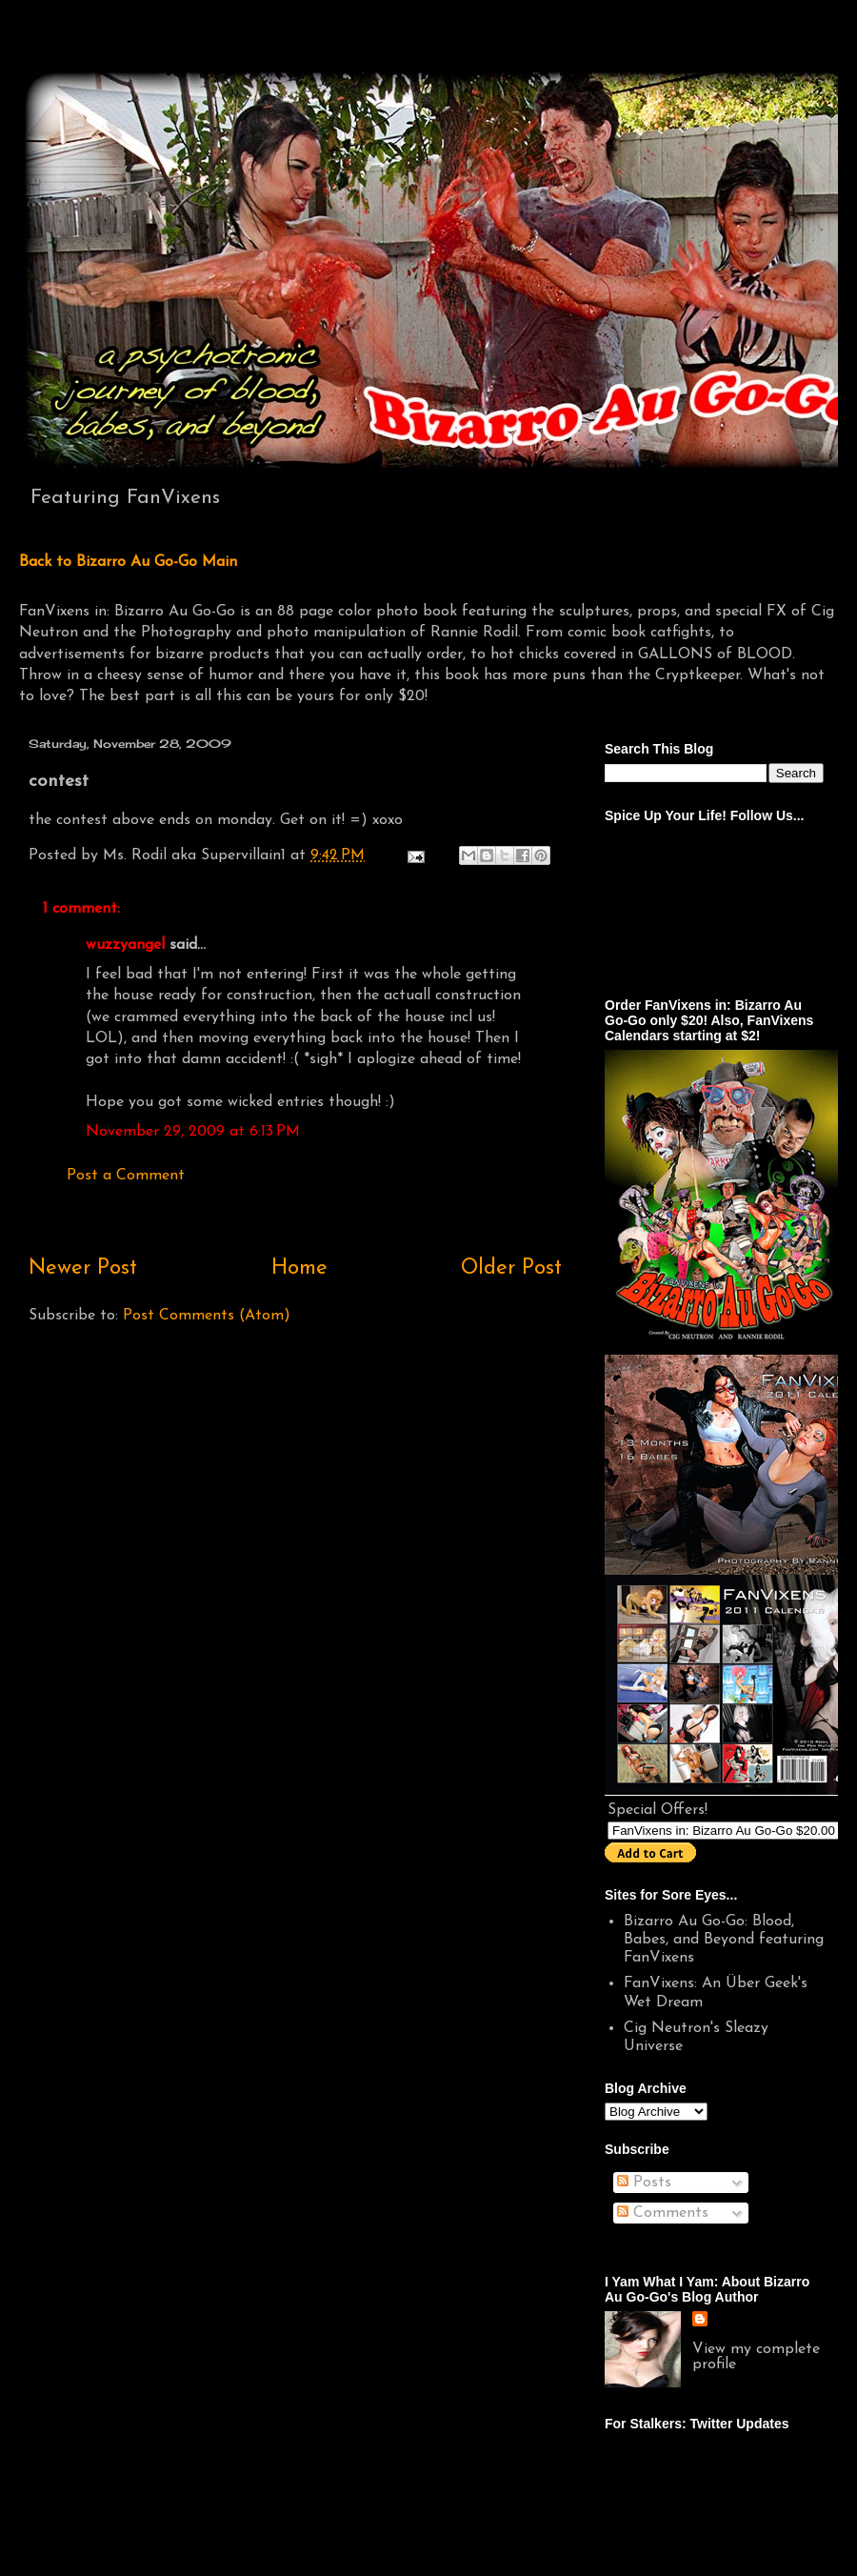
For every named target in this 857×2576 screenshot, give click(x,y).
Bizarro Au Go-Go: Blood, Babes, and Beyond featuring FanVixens (724, 1939)
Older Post (511, 1268)
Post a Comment (126, 1175)
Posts (644, 2182)
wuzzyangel (125, 945)
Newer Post (83, 1268)
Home (299, 1268)
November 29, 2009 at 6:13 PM (193, 1131)
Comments (662, 2213)
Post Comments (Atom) (206, 1315)
